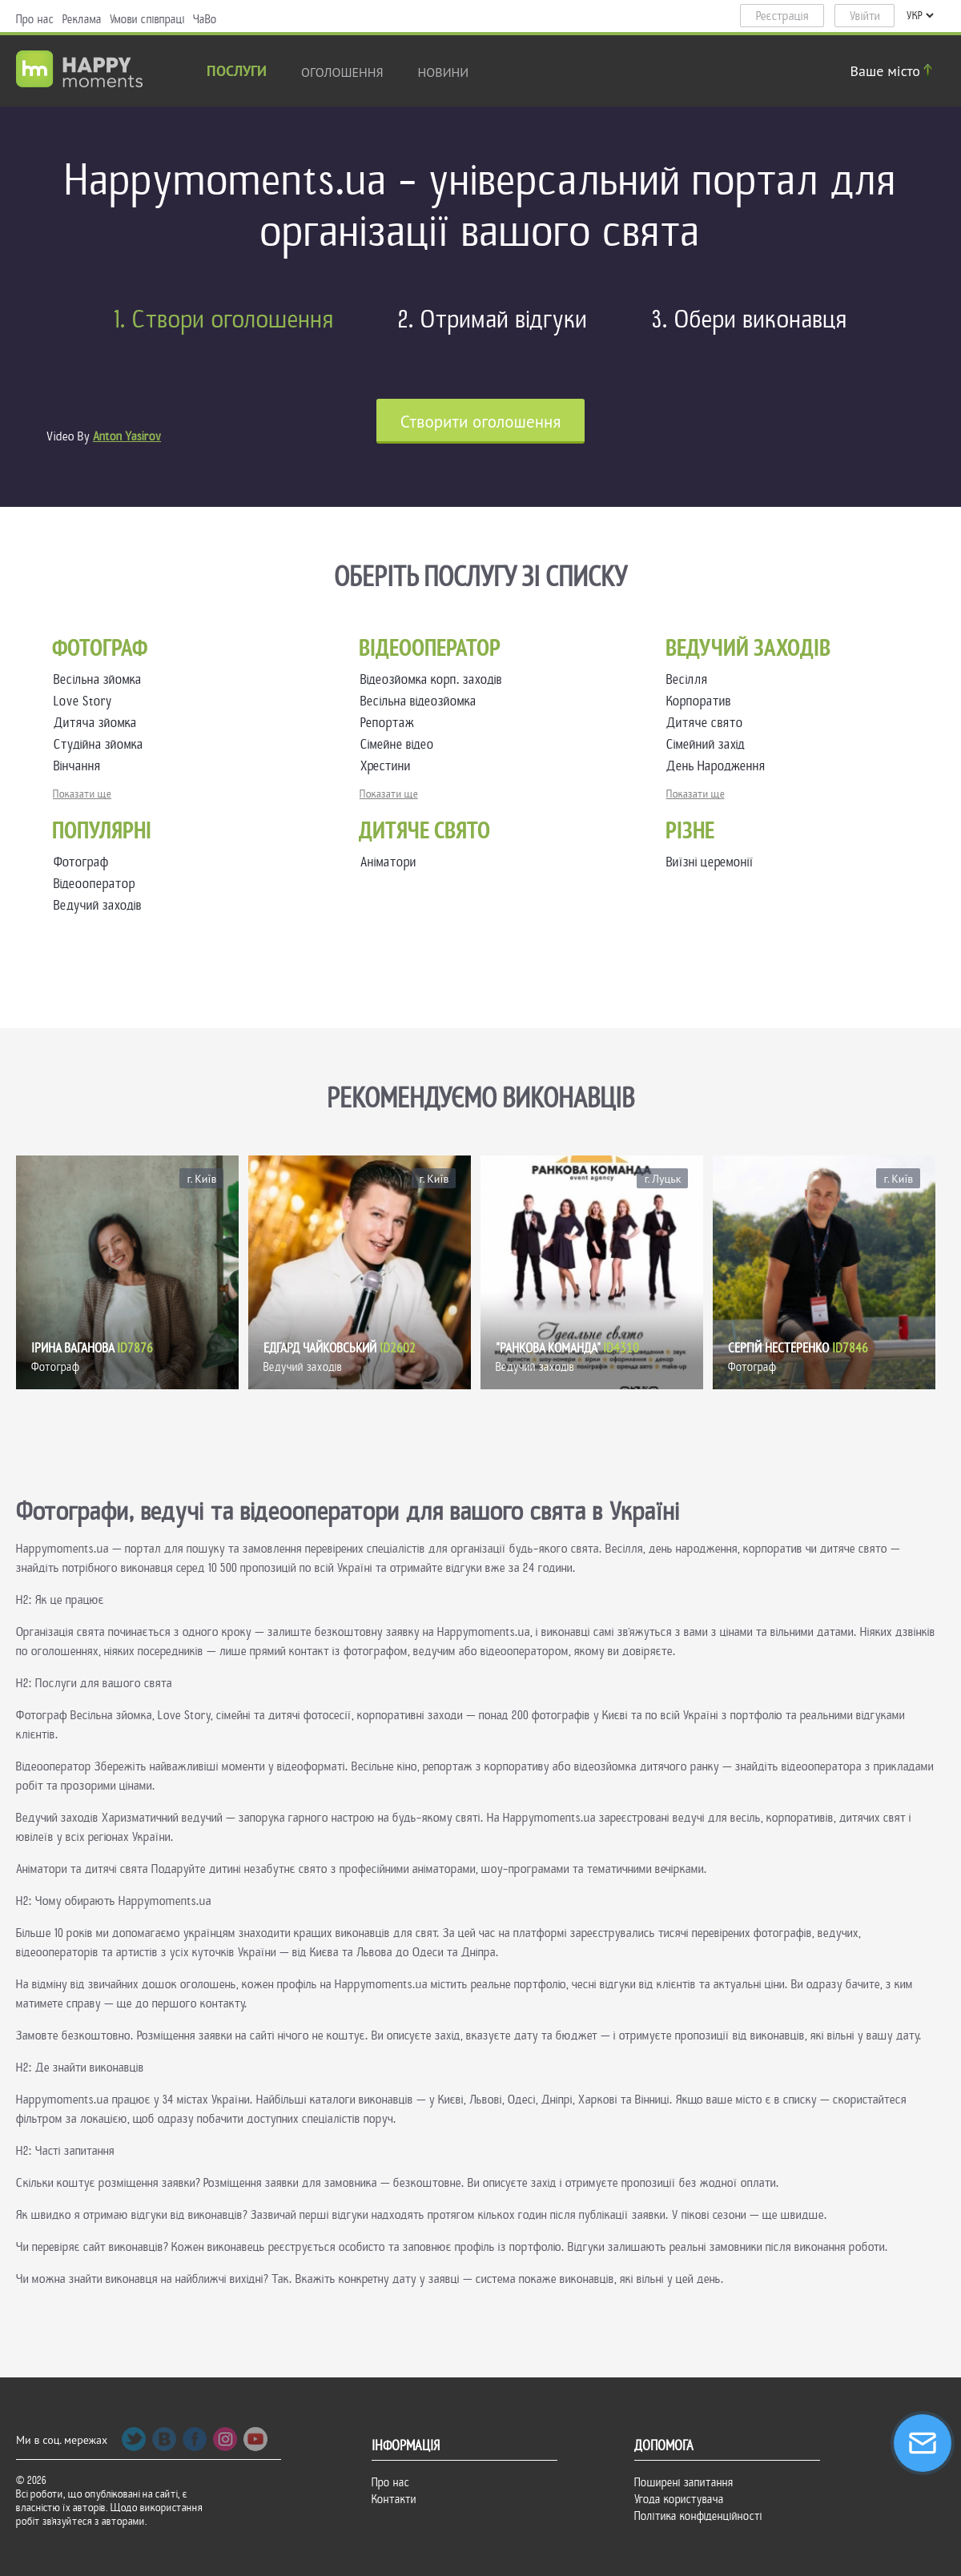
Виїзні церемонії (710, 862)
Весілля (690, 679)
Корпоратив (702, 701)
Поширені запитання (684, 2482)
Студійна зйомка (102, 744)
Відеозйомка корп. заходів (434, 679)
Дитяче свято (708, 722)
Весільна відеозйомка (421, 701)
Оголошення (342, 72)
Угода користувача (679, 2499)
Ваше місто (893, 71)
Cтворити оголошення (480, 421)
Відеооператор (94, 883)
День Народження (719, 766)
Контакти (394, 2499)
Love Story (86, 701)
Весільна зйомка (101, 679)
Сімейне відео (400, 744)
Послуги (237, 72)
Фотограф (81, 862)
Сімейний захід (708, 744)
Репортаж (390, 722)
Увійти (865, 16)
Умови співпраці (147, 19)
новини (443, 72)
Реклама (82, 19)
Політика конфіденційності (698, 2516)
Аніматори (388, 862)
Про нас (35, 19)
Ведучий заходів (98, 905)
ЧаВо (205, 19)
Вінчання (80, 766)
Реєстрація (782, 16)
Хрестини (388, 766)
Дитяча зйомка (98, 722)
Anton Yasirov (127, 436)
